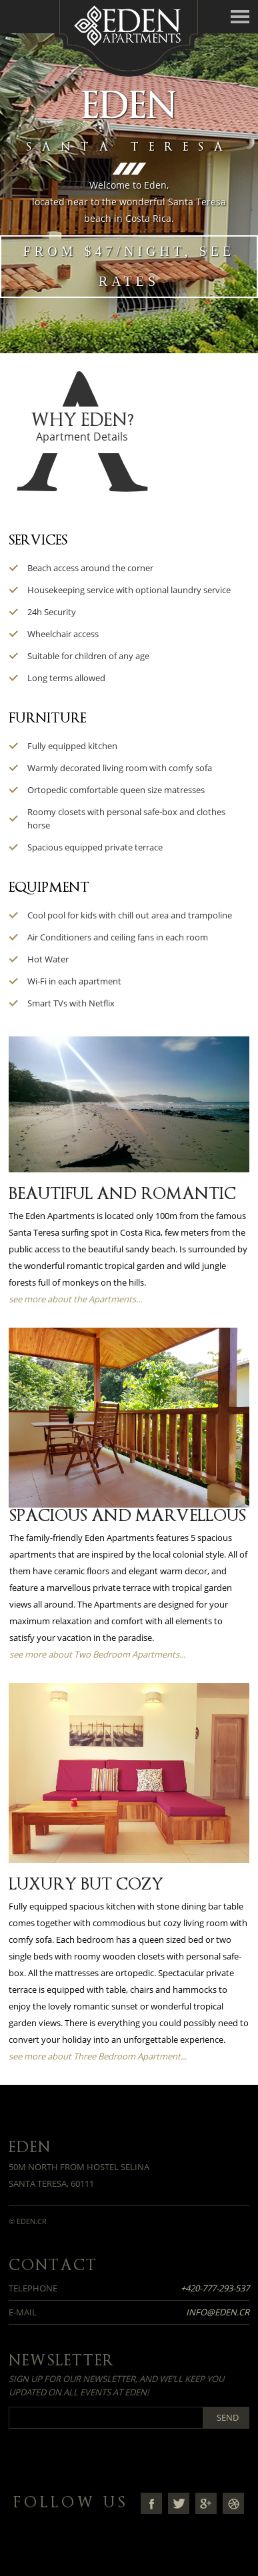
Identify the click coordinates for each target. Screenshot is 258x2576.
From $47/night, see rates (129, 266)
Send (228, 2417)
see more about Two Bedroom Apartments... (97, 1654)
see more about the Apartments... (75, 1299)
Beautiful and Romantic (122, 1193)
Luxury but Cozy (86, 1884)
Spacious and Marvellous (127, 1515)
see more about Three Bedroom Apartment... (98, 2056)
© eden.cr (28, 2221)
